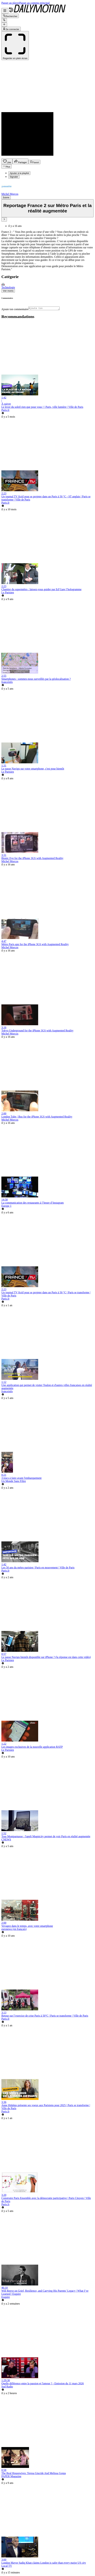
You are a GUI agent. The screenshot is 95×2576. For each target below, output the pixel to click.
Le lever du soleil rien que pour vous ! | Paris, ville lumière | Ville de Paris (42, 407)
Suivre (6, 197)
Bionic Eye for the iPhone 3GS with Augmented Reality (32, 858)
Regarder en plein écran (15, 46)
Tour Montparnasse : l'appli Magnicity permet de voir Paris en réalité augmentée (45, 1836)
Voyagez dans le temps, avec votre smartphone (27, 1926)
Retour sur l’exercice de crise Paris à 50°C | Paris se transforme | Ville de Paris (44, 2016)
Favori (34, 162)
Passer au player (10, 2)
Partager (20, 161)
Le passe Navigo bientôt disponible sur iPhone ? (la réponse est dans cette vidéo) (46, 1657)
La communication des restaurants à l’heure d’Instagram (32, 1203)
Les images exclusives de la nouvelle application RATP (32, 1747)
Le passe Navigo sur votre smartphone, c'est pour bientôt (32, 769)
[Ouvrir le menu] (4, 11)
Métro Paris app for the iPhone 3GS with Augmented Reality (35, 944)
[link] (47, 192)
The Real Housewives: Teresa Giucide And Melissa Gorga (33, 2473)
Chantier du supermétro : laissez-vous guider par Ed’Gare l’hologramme (41, 589)
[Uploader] (4, 24)
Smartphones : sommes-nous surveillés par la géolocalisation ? (36, 679)
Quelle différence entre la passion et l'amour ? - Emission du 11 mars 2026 (42, 2383)
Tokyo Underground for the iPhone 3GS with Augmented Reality (37, 1031)
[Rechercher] (4, 20)
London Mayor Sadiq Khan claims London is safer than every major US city (43, 2563)
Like (7, 161)
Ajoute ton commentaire (14, 309)
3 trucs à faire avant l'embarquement (21, 1478)
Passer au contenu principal (34, 2)
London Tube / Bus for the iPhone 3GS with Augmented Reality (36, 1117)
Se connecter (11, 29)
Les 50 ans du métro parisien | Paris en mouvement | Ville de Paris (37, 1568)
